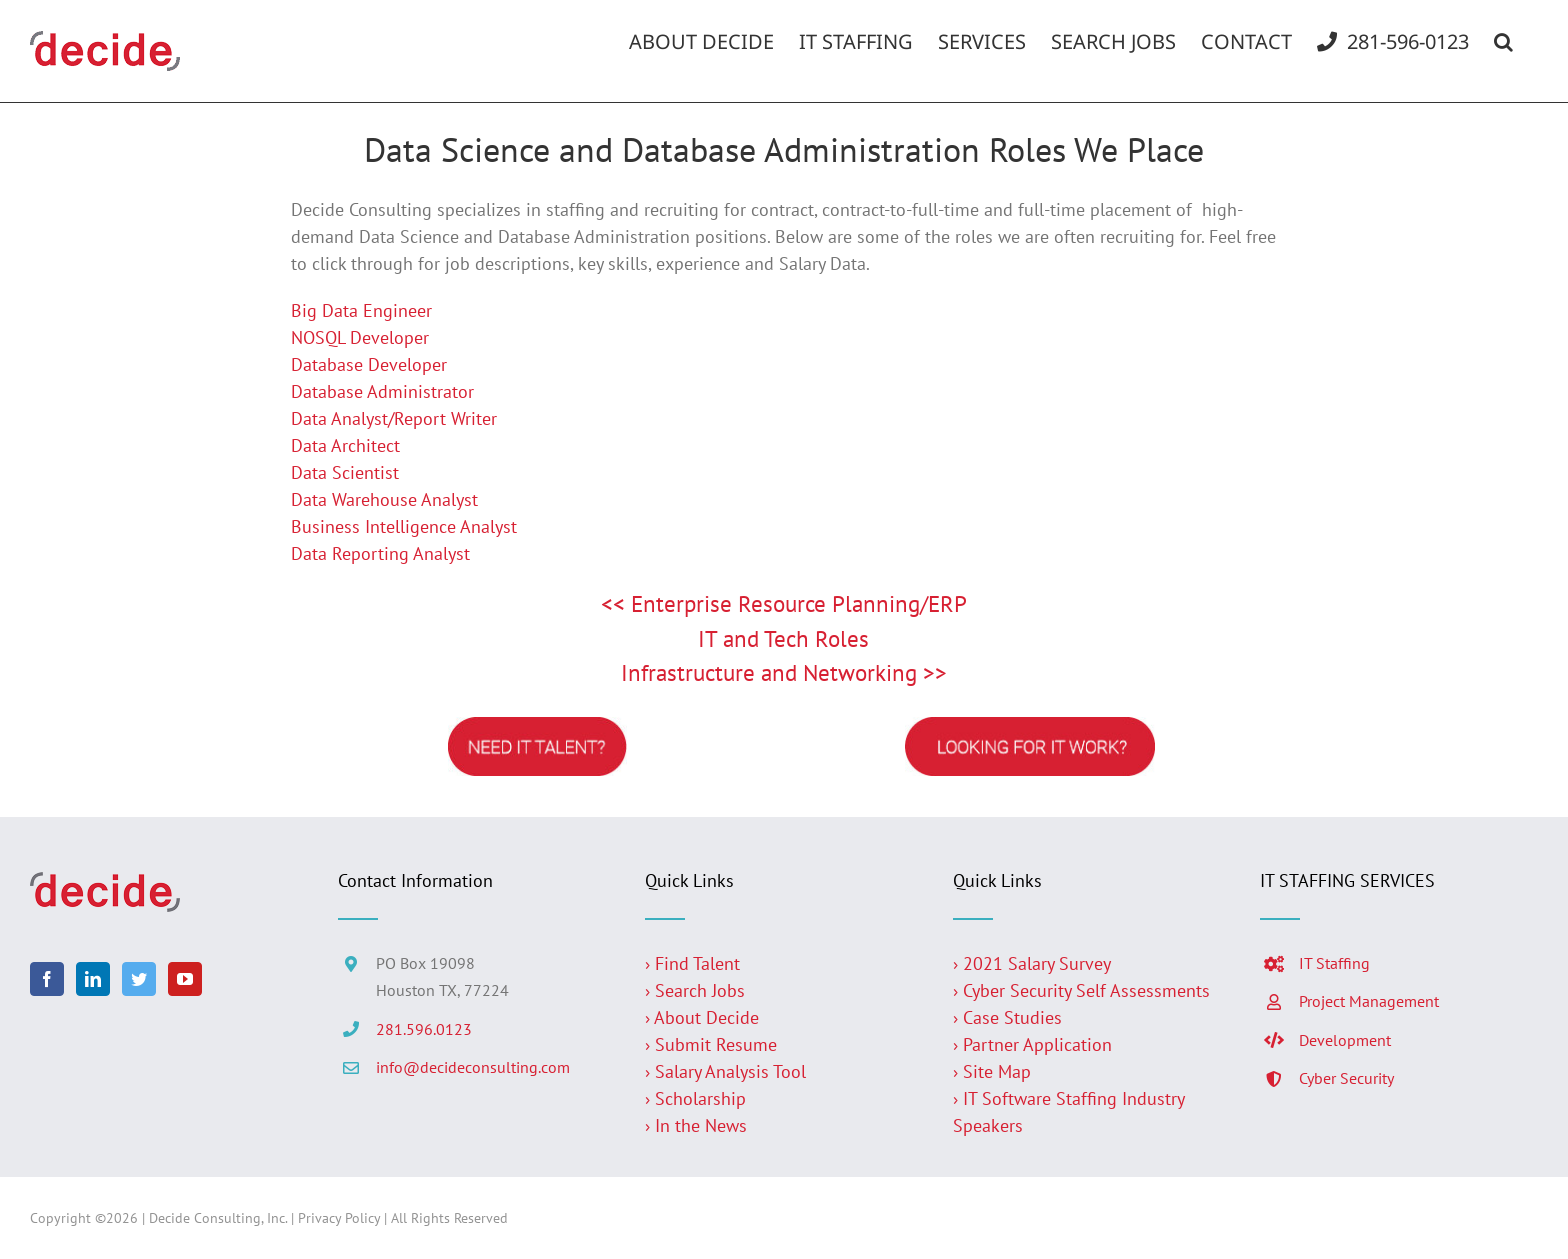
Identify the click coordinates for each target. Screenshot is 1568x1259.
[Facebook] (47, 979)
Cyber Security (1346, 1078)
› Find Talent (692, 963)
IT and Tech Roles (783, 638)
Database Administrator (382, 391)
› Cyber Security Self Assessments (1081, 990)
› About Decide (702, 1017)
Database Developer (369, 364)
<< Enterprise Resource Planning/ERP (784, 603)
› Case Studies (1007, 1017)
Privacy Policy (339, 1218)
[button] (1503, 42)
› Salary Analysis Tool (725, 1071)
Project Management (1369, 1001)
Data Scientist (345, 472)
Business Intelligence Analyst (404, 526)
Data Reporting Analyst (380, 553)
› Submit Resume (711, 1044)
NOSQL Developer (360, 337)
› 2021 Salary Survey (1032, 963)
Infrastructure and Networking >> (784, 672)
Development (1345, 1040)
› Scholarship (695, 1098)
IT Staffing (1334, 963)
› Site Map (992, 1071)
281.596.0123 (424, 1029)
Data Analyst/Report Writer (394, 418)
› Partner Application (1032, 1044)
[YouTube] (185, 979)
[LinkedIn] (93, 979)
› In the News (696, 1125)
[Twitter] (139, 979)
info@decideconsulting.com (473, 1067)
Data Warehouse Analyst (384, 499)
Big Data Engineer (361, 310)
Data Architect (345, 445)
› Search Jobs (695, 990)
